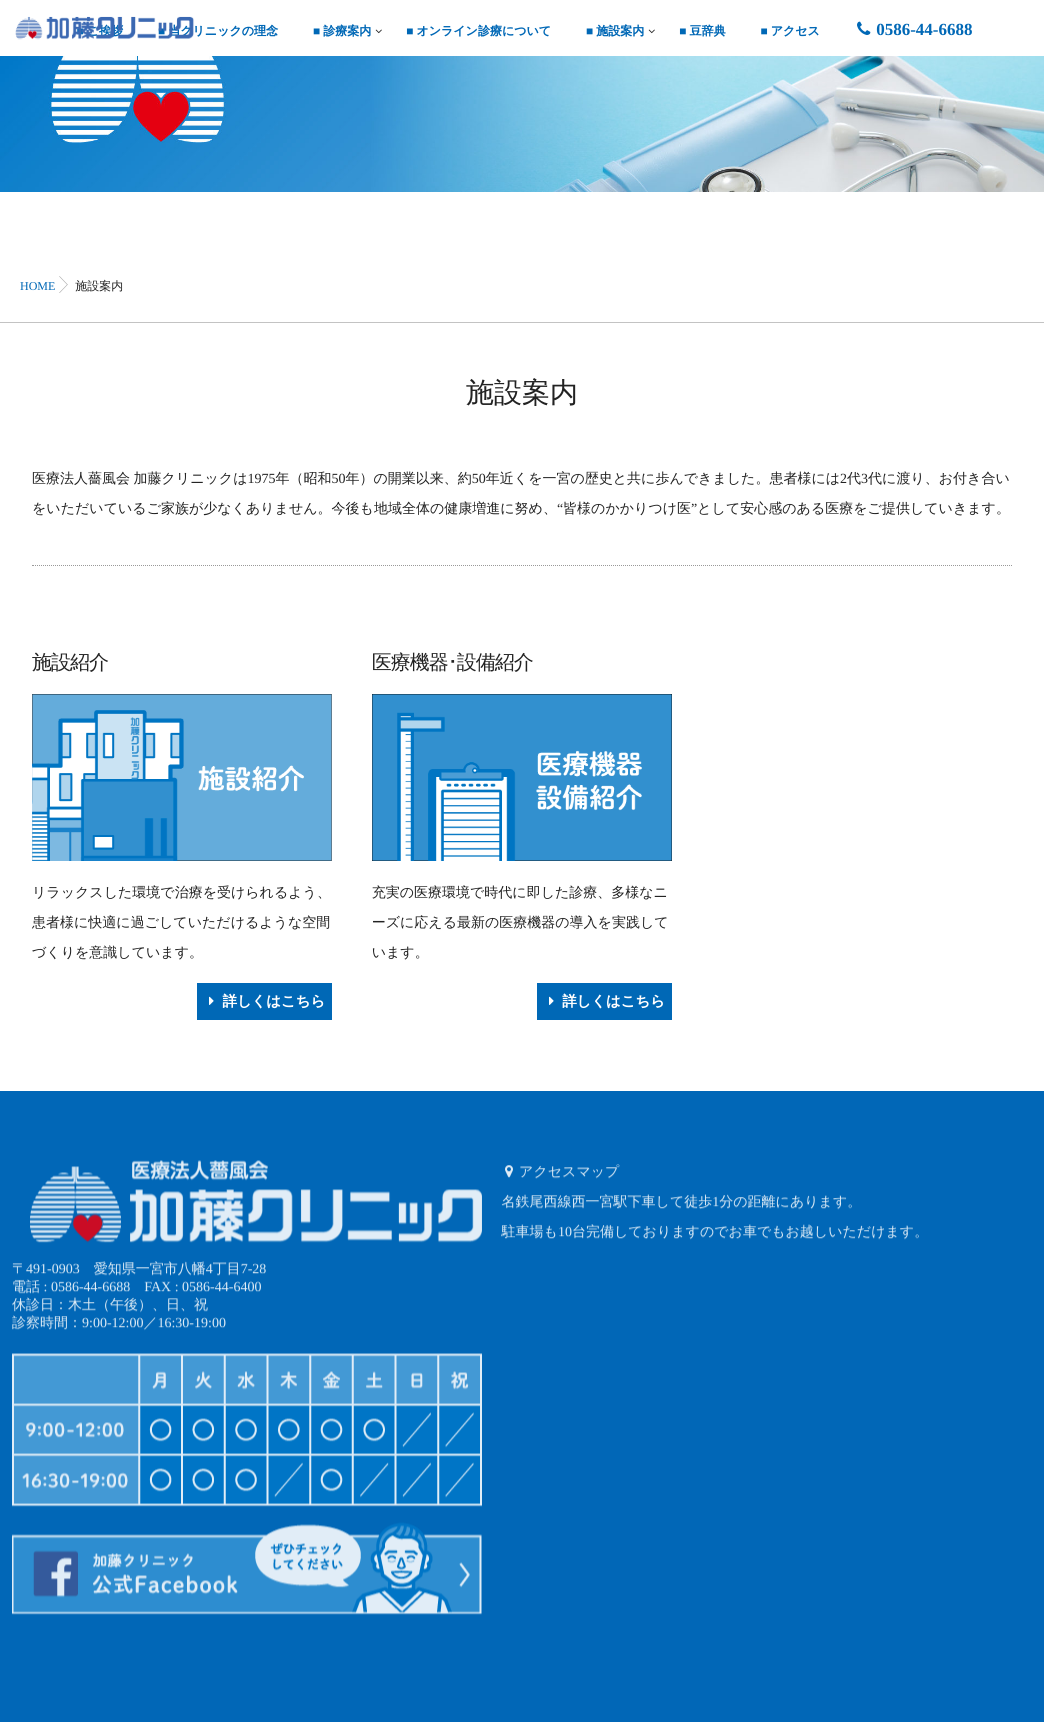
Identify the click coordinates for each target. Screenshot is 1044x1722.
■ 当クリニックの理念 (218, 31)
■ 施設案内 (615, 31)
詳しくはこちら (266, 1000)
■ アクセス (790, 31)
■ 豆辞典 (702, 31)
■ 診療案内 (342, 31)
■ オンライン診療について (478, 31)
